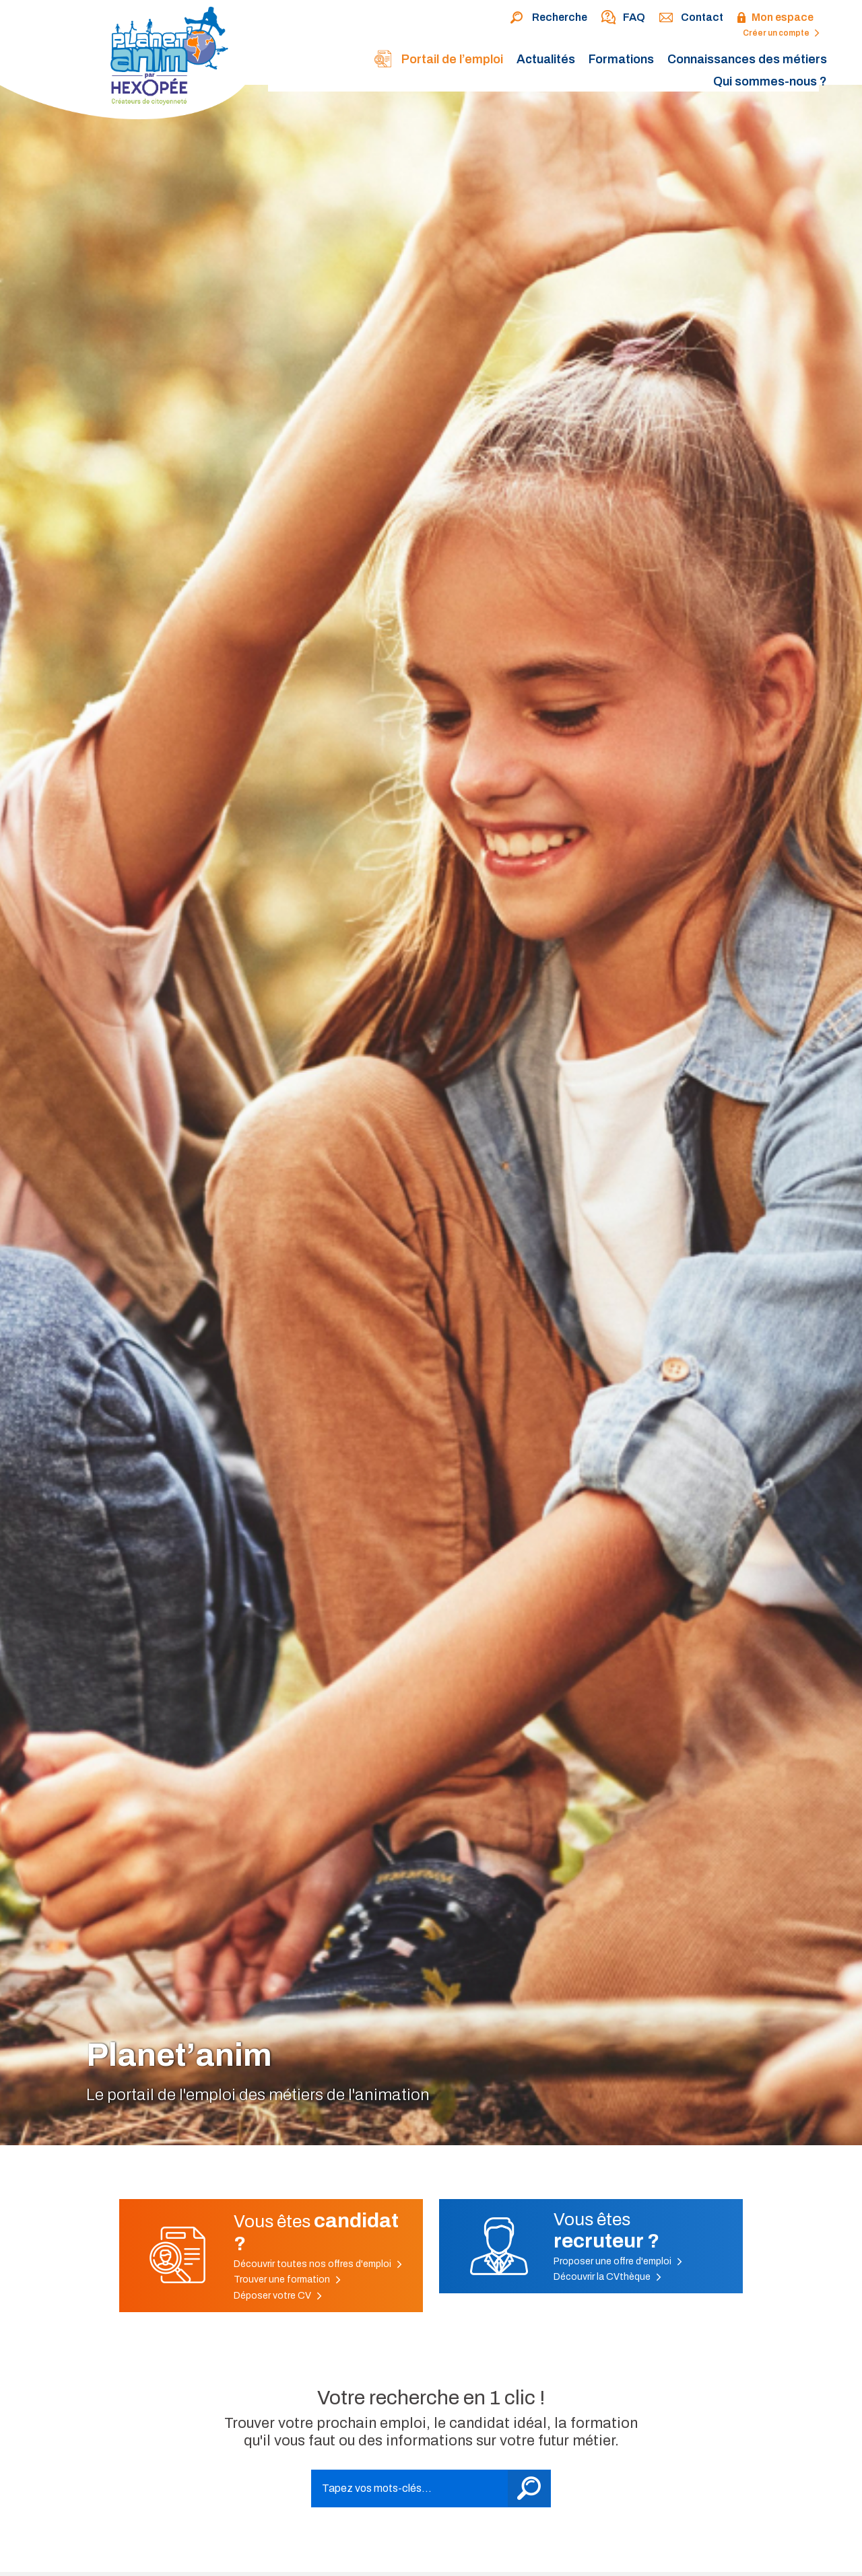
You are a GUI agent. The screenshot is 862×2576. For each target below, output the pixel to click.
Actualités (546, 59)
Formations (621, 59)
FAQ (623, 18)
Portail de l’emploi (438, 60)
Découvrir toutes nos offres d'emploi (318, 2264)
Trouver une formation (287, 2279)
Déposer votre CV (278, 2296)
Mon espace (775, 18)
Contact (691, 18)
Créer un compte (781, 33)
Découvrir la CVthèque (607, 2277)
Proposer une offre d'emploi (618, 2261)
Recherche (548, 18)
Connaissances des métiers (747, 59)
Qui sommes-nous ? (770, 81)
